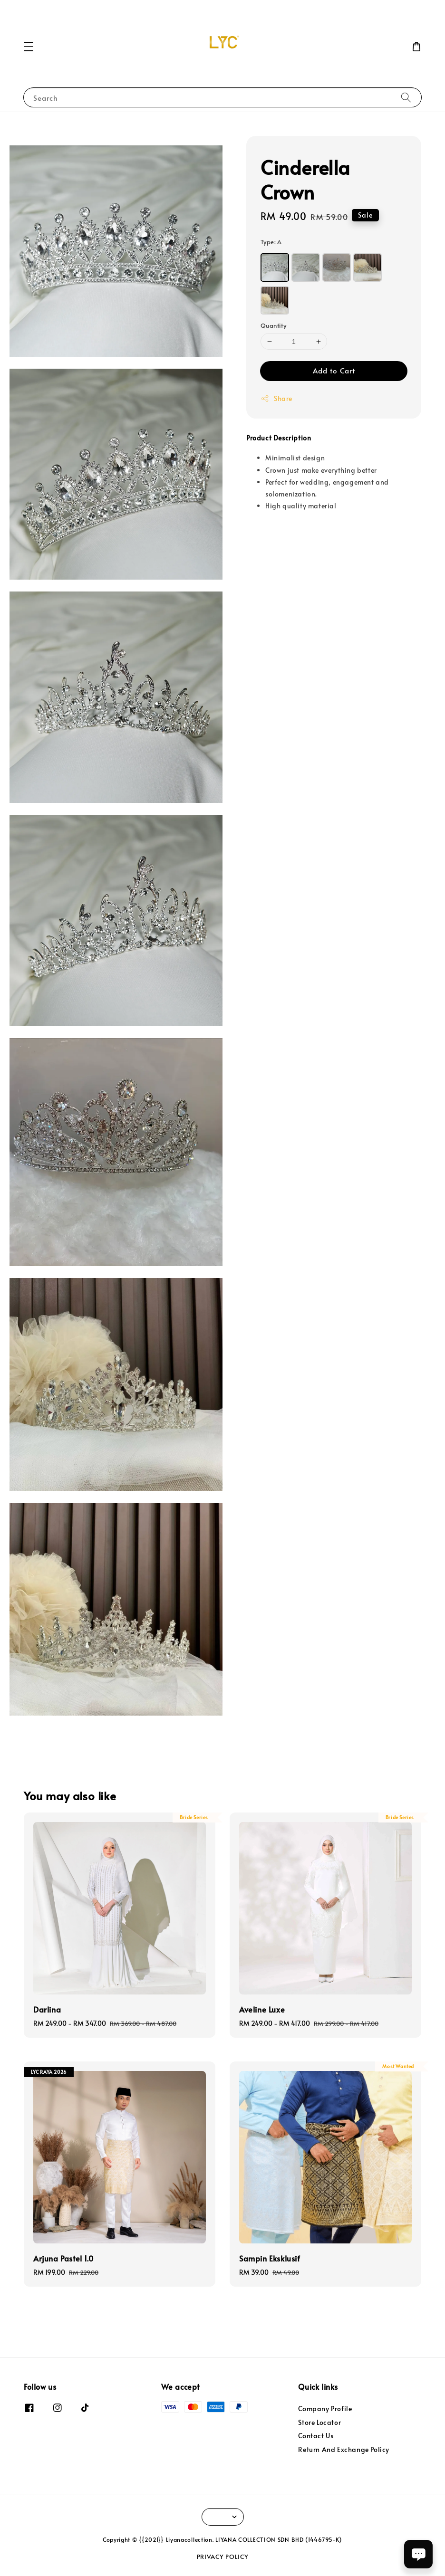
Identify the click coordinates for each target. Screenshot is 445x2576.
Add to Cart (334, 370)
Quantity (273, 325)
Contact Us (315, 2435)
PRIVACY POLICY (223, 2556)
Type (271, 242)
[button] (28, 46)
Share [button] (276, 398)
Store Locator (319, 2422)
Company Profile (325, 2408)
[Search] (406, 97)
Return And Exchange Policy (343, 2449)
